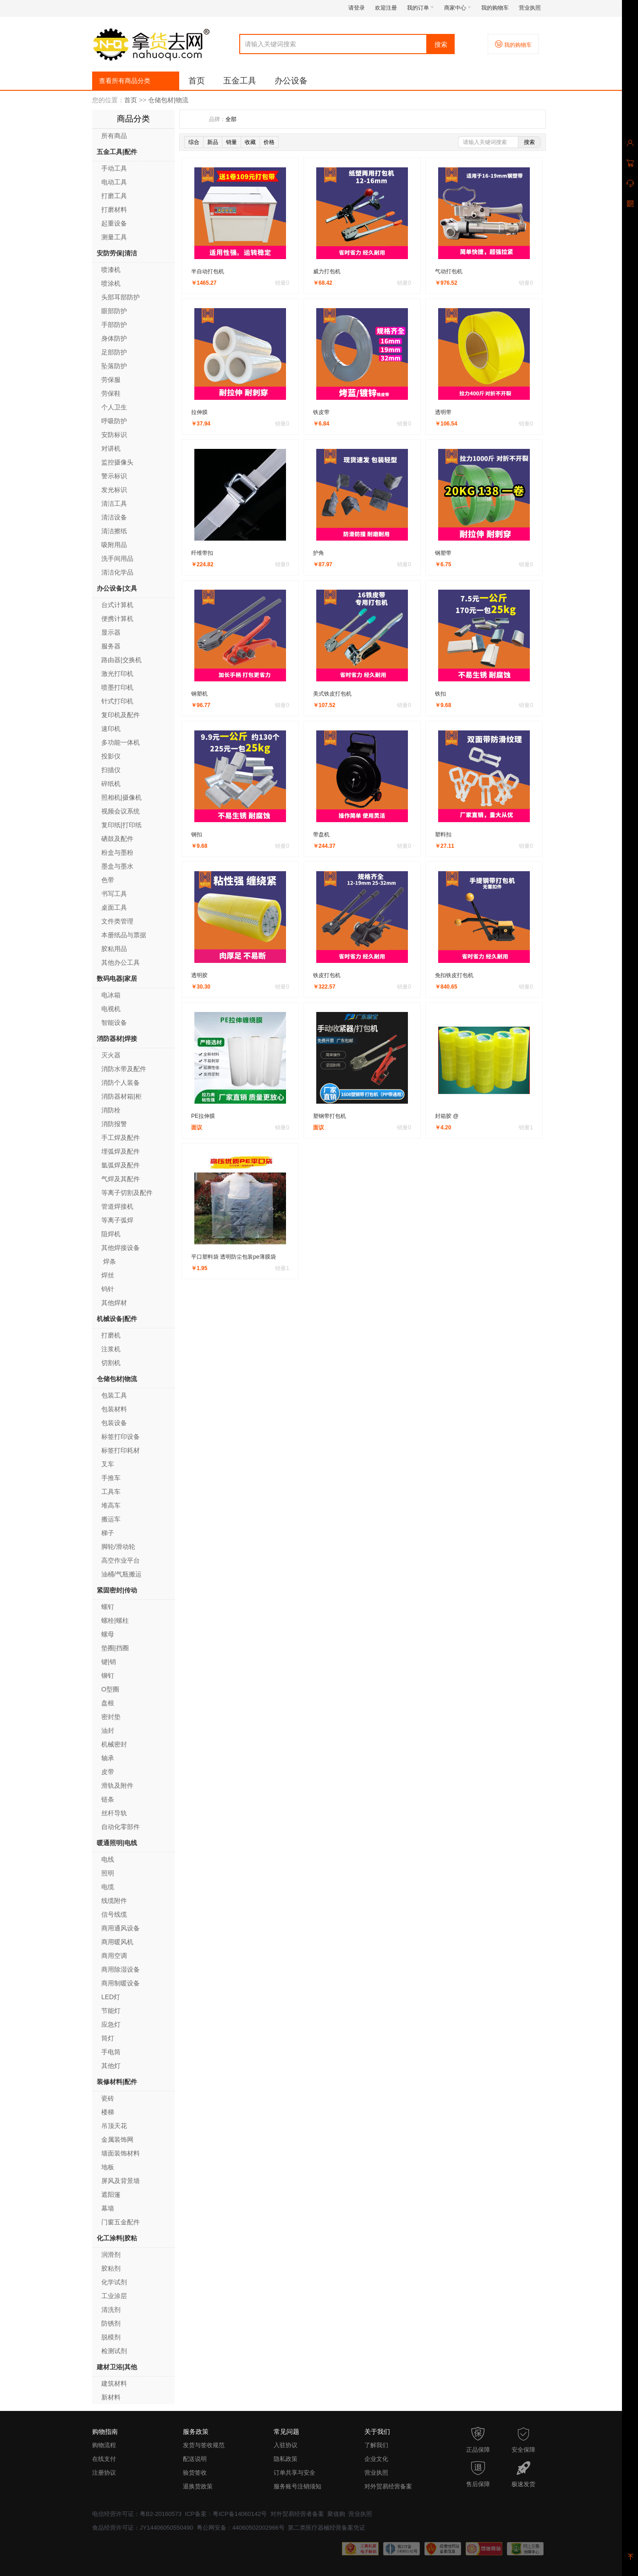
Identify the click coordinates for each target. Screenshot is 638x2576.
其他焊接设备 (120, 1247)
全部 (231, 119)
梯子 (107, 1533)
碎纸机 (111, 783)
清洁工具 (114, 503)
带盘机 (321, 834)
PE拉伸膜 (203, 1116)
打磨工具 (114, 195)
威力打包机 (327, 271)
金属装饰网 (117, 2139)
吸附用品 (114, 544)
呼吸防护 (114, 421)
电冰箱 (111, 995)
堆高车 (111, 1505)
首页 (196, 80)
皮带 (107, 1771)
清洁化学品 (117, 572)
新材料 (111, 2397)
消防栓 (111, 1110)
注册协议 (104, 2472)
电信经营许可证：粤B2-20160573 (137, 2513)
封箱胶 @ (447, 1116)
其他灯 (111, 2065)
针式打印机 (117, 701)
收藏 (250, 142)
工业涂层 (114, 2296)
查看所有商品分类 (124, 80)
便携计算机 (117, 618)
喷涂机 (111, 283)
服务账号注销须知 (297, 2486)
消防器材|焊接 (117, 1038)
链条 (107, 1799)
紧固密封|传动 (117, 1590)
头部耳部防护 (120, 297)
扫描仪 (111, 770)
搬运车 (111, 1519)
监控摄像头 (117, 462)
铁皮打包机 (327, 975)
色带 (107, 880)
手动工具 (114, 168)
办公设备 (291, 80)
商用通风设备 (120, 1928)
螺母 (107, 1634)
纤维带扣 (202, 553)
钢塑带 (443, 553)
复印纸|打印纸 (121, 825)
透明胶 (199, 975)
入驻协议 (285, 2445)
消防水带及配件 (123, 1068)
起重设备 (114, 223)
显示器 (111, 632)
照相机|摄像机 (121, 797)
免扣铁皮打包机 (454, 975)
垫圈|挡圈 (115, 1648)
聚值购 (336, 2513)
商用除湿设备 (120, 1969)
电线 (107, 1859)
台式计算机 (117, 604)
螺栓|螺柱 (115, 1620)
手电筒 (111, 2052)
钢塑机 (199, 694)
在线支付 (104, 2458)
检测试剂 (114, 2351)
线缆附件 (114, 1900)
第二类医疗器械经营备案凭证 (326, 2527)
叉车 (107, 1464)
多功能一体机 (120, 742)
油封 (107, 1730)
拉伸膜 (199, 412)
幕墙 (107, 2208)
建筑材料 (114, 2383)
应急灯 (111, 2024)
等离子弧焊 (117, 1220)
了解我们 (376, 2445)
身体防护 (114, 338)
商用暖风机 (117, 1942)
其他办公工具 (120, 962)
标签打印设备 (120, 1436)
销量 (231, 142)
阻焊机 (111, 1234)
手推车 (111, 1477)
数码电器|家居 (117, 978)
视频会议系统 (120, 811)
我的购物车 (495, 8)
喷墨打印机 (117, 687)
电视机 (111, 1008)
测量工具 (114, 237)
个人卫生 (114, 407)
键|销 (108, 1661)
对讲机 (111, 448)
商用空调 (114, 1955)
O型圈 (110, 1689)
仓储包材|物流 (168, 100)
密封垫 (111, 1716)
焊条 (108, 1261)
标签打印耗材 (120, 1450)
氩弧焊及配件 (120, 1165)
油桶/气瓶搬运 (121, 1574)
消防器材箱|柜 (121, 1096)
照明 (107, 1873)
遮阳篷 (111, 2194)
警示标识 (114, 476)
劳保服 (111, 379)
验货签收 (195, 2472)
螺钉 (107, 1606)
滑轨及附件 (117, 1785)
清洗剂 (111, 2309)
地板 (107, 2167)
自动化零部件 (120, 1826)
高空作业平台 (120, 1560)
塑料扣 (443, 834)
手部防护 (114, 324)
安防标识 (114, 434)
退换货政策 (198, 2486)
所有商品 (114, 135)
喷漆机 (111, 269)
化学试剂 (115, 2282)
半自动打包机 (207, 271)
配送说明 (195, 2458)
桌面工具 (114, 907)
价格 (269, 142)
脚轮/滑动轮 (118, 1546)
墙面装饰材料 (120, 2153)
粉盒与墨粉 (117, 852)
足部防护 (114, 352)
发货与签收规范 (204, 2445)
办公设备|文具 (117, 588)
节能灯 (111, 2010)
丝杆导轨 (114, 1813)
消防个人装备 (120, 1082)
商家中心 (457, 8)
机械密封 (114, 1744)
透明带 (443, 412)
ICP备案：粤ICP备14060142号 (226, 2513)
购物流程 (104, 2445)
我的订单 (420, 8)
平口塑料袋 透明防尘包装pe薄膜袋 (233, 1257)
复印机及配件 (120, 715)
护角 (318, 553)
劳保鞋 (111, 393)
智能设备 (114, 1022)
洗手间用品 (117, 558)
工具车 (111, 1491)
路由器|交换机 (121, 659)
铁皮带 (321, 412)
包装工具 (114, 1395)
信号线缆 (114, 1914)
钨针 (107, 1289)
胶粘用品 (114, 948)
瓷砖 (107, 2098)
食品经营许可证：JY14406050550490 (142, 2527)
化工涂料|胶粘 (117, 2238)
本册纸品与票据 (123, 935)
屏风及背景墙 (120, 2180)
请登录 (356, 8)
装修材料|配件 (117, 2081)
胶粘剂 (111, 2268)
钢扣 (196, 834)
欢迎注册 (386, 8)
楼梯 (107, 2112)
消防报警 (114, 1124)
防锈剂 (111, 2323)
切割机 (111, 1362)
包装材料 (114, 1409)
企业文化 (376, 2458)
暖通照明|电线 (117, 1842)
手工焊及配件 (120, 1137)
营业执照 (530, 8)
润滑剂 (111, 2254)
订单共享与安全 (294, 2472)
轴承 (107, 1758)
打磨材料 (114, 209)
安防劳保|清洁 (117, 253)
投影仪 (111, 756)
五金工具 (239, 80)
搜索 (440, 44)
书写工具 (114, 893)
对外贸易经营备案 (388, 2486)
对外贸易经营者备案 (297, 2513)
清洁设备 (114, 517)
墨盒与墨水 (117, 866)
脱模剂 (111, 2337)
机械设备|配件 (117, 1318)
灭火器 (111, 1055)
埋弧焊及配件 (120, 1151)
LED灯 (110, 1997)
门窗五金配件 (120, 2222)
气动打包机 (448, 271)
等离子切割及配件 (127, 1192)
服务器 (111, 646)
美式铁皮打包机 (332, 694)
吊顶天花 (114, 2125)
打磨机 (111, 1335)
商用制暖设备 (120, 1983)
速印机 (111, 728)
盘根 (107, 1703)
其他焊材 (114, 1302)
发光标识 (114, 489)
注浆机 (111, 1349)
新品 (212, 142)
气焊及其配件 (120, 1179)
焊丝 (107, 1275)
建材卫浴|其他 (117, 2367)
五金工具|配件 (117, 151)
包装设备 (114, 1422)
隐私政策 (285, 2458)
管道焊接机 (117, 1206)
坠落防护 (114, 366)
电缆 (107, 1887)
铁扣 (440, 694)
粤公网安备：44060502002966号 (241, 2527)
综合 (193, 142)
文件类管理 (117, 921)
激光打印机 (117, 673)
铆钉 (107, 1675)
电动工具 (114, 182)
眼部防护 (114, 311)
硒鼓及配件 (117, 838)
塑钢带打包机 (329, 1116)
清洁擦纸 (114, 531)
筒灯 (107, 2038)
